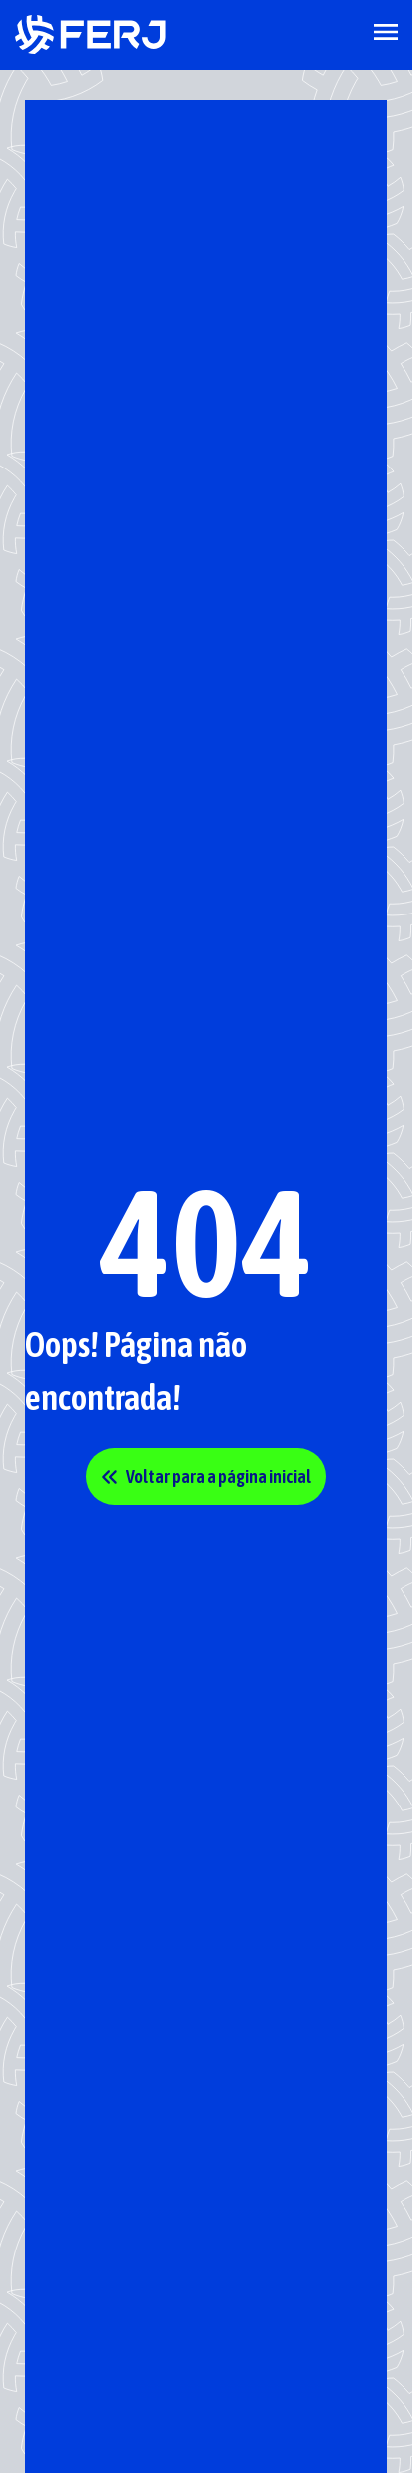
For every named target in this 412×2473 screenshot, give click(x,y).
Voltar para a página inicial (206, 1476)
